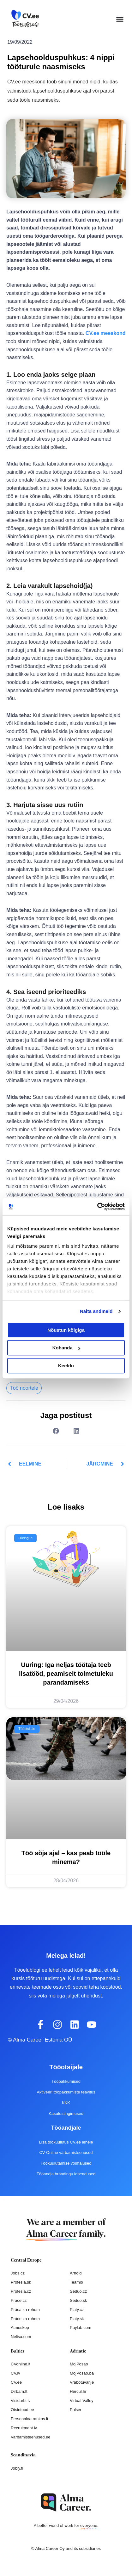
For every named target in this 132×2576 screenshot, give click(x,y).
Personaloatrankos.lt (29, 2418)
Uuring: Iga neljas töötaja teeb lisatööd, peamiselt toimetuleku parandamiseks (66, 1673)
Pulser (75, 2409)
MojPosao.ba (82, 2373)
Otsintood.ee (22, 2409)
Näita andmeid (96, 1311)
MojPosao (79, 2364)
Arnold (76, 2273)
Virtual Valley (81, 2400)
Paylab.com (80, 2327)
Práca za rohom (25, 2309)
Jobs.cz (18, 2273)
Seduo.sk (78, 2300)
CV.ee (16, 2382)
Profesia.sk (21, 2282)
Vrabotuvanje (82, 2382)
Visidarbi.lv (21, 2400)
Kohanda (66, 1347)
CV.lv (15, 2373)
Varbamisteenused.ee (31, 2437)
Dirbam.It (19, 2391)
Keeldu (66, 1365)
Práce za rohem (25, 2318)
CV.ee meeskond (106, 333)
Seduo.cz (78, 2291)
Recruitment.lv (24, 2428)
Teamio (76, 2282)
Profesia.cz (21, 2291)
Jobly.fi (17, 2468)
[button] (120, 19)
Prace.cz (19, 2300)
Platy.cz (77, 2309)
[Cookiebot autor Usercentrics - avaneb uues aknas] (97, 1206)
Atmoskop (20, 2327)
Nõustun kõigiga (66, 1330)
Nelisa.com (21, 2336)
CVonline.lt (20, 2364)
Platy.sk (77, 2318)
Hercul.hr (78, 2391)
